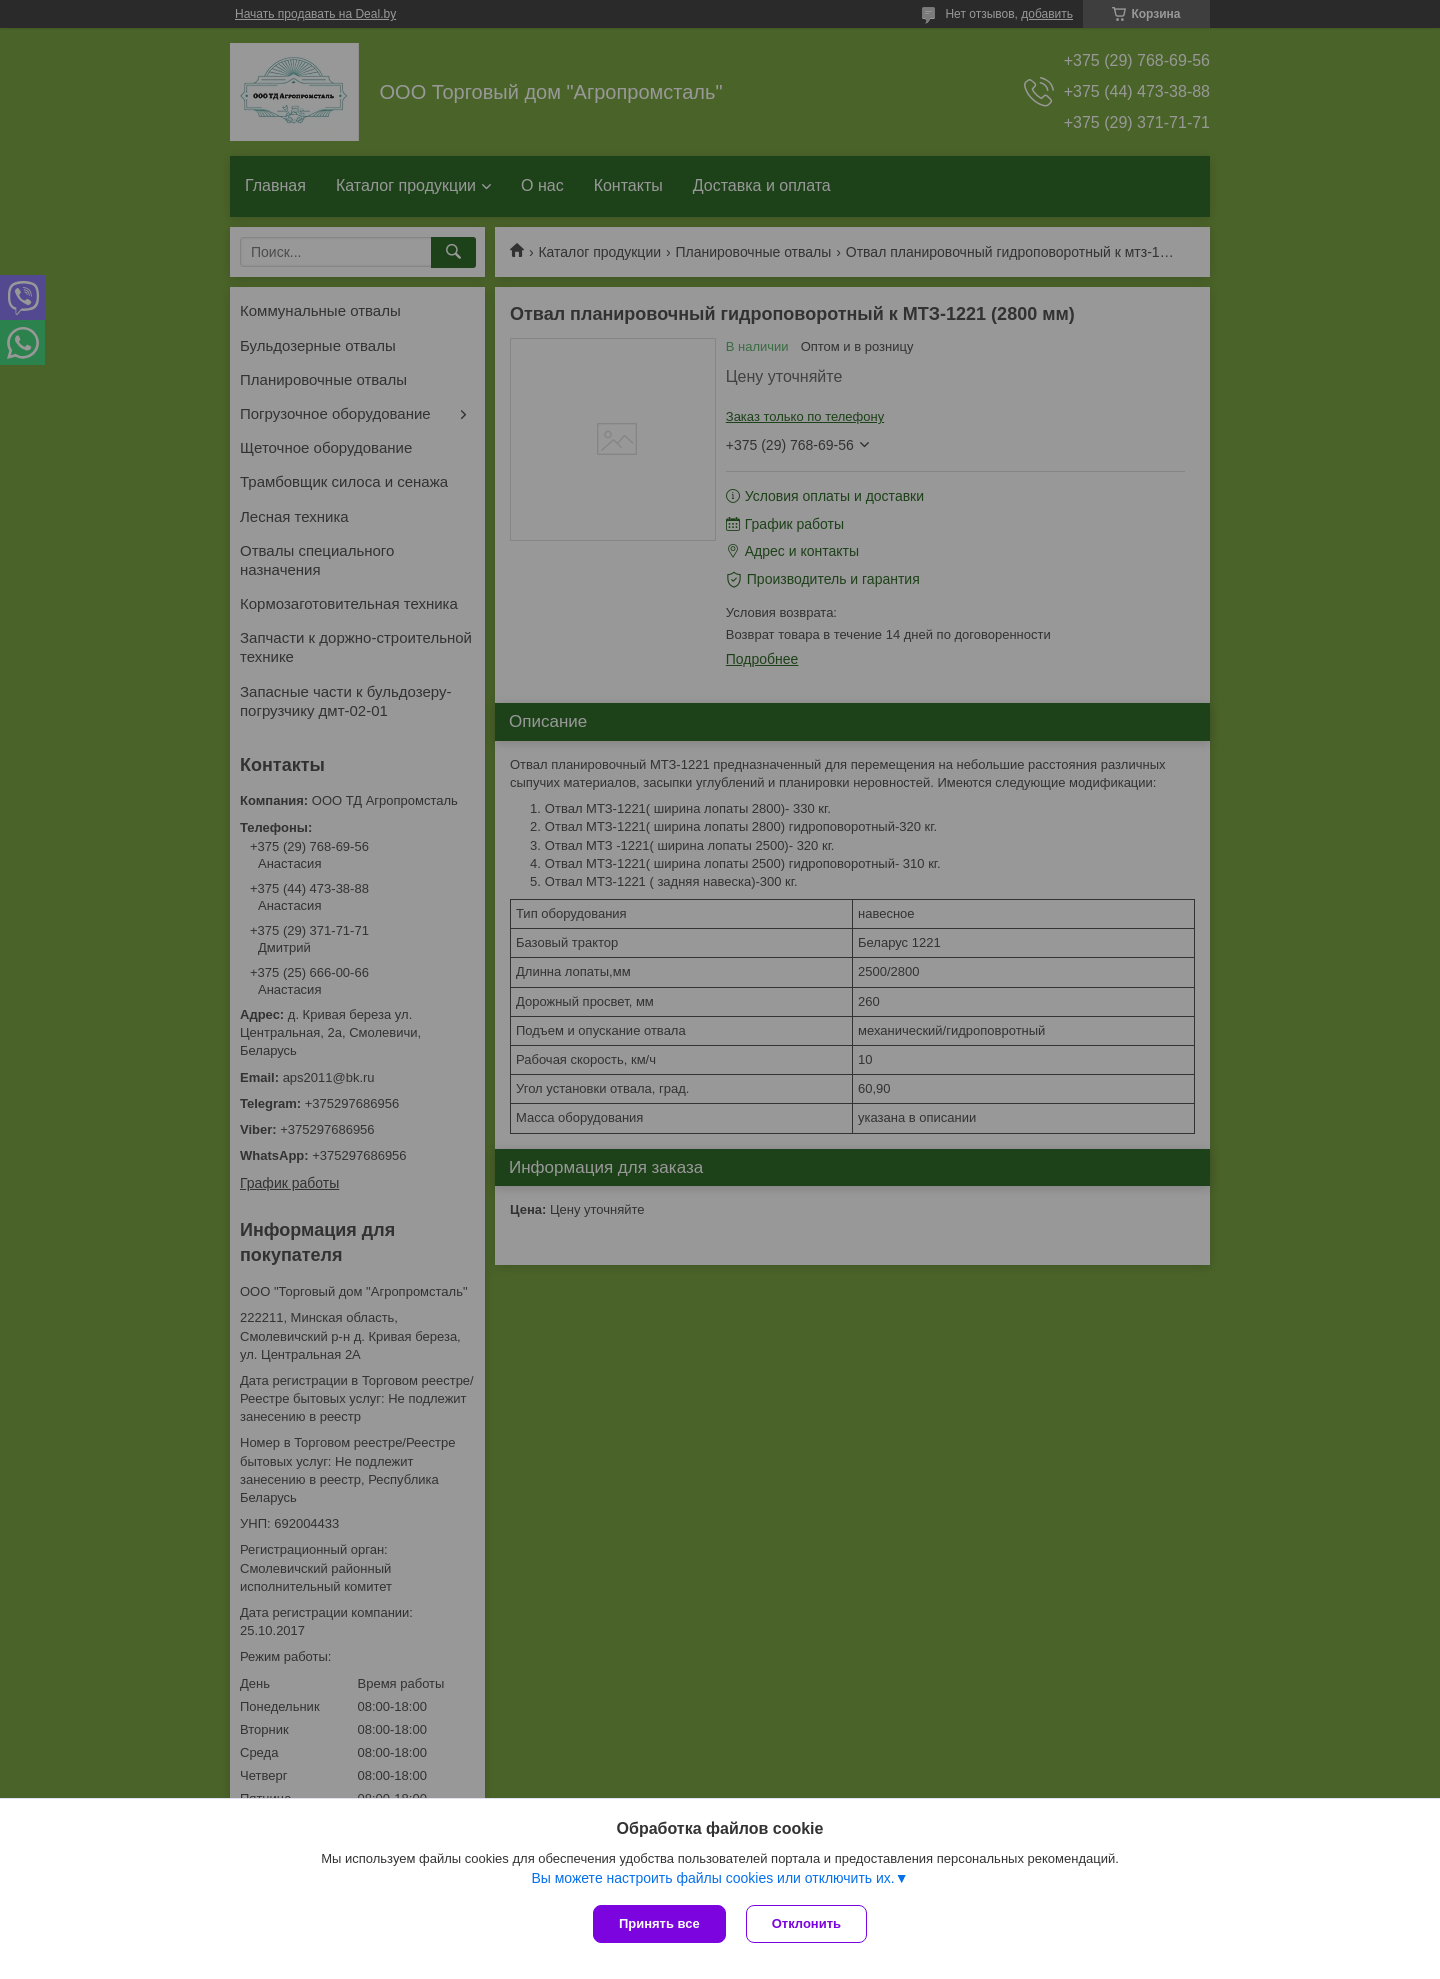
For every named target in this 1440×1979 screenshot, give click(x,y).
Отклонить (806, 1923)
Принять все (659, 1923)
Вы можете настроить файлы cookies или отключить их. (712, 1878)
